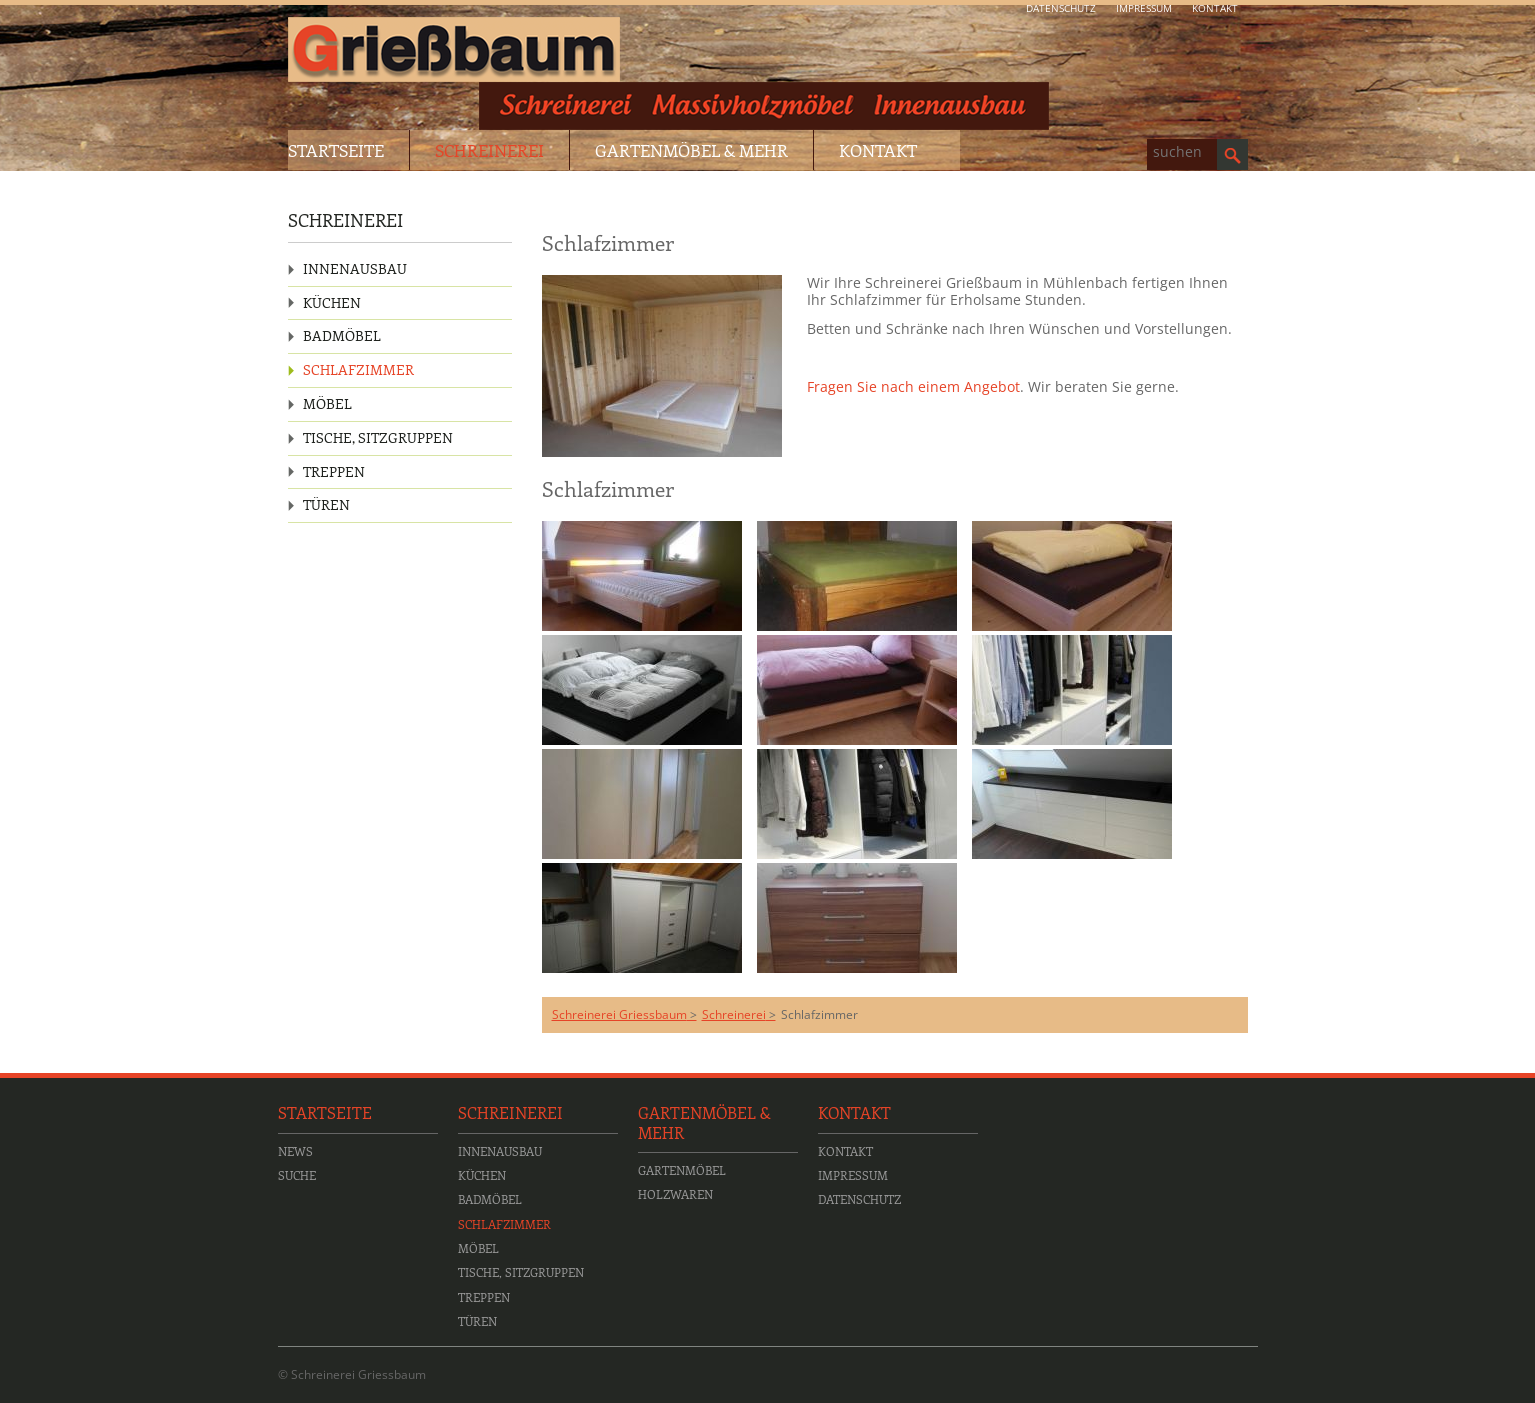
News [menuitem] (295, 1151)
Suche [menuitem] (297, 1175)
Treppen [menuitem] (334, 471)
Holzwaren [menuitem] (675, 1194)
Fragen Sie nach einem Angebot (913, 386)
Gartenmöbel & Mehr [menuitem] (691, 150)
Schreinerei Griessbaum (619, 1015)
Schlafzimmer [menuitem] (358, 369)
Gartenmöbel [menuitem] (682, 1170)
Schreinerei (734, 1015)
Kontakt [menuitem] (1215, 8)
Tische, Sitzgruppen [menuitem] (378, 437)
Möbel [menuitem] (327, 403)
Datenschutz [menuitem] (1061, 8)
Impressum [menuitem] (1144, 8)
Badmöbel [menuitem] (342, 335)
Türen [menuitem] (326, 504)
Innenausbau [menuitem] (355, 268)
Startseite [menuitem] (336, 150)
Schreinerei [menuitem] (489, 150)
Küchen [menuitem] (332, 302)
